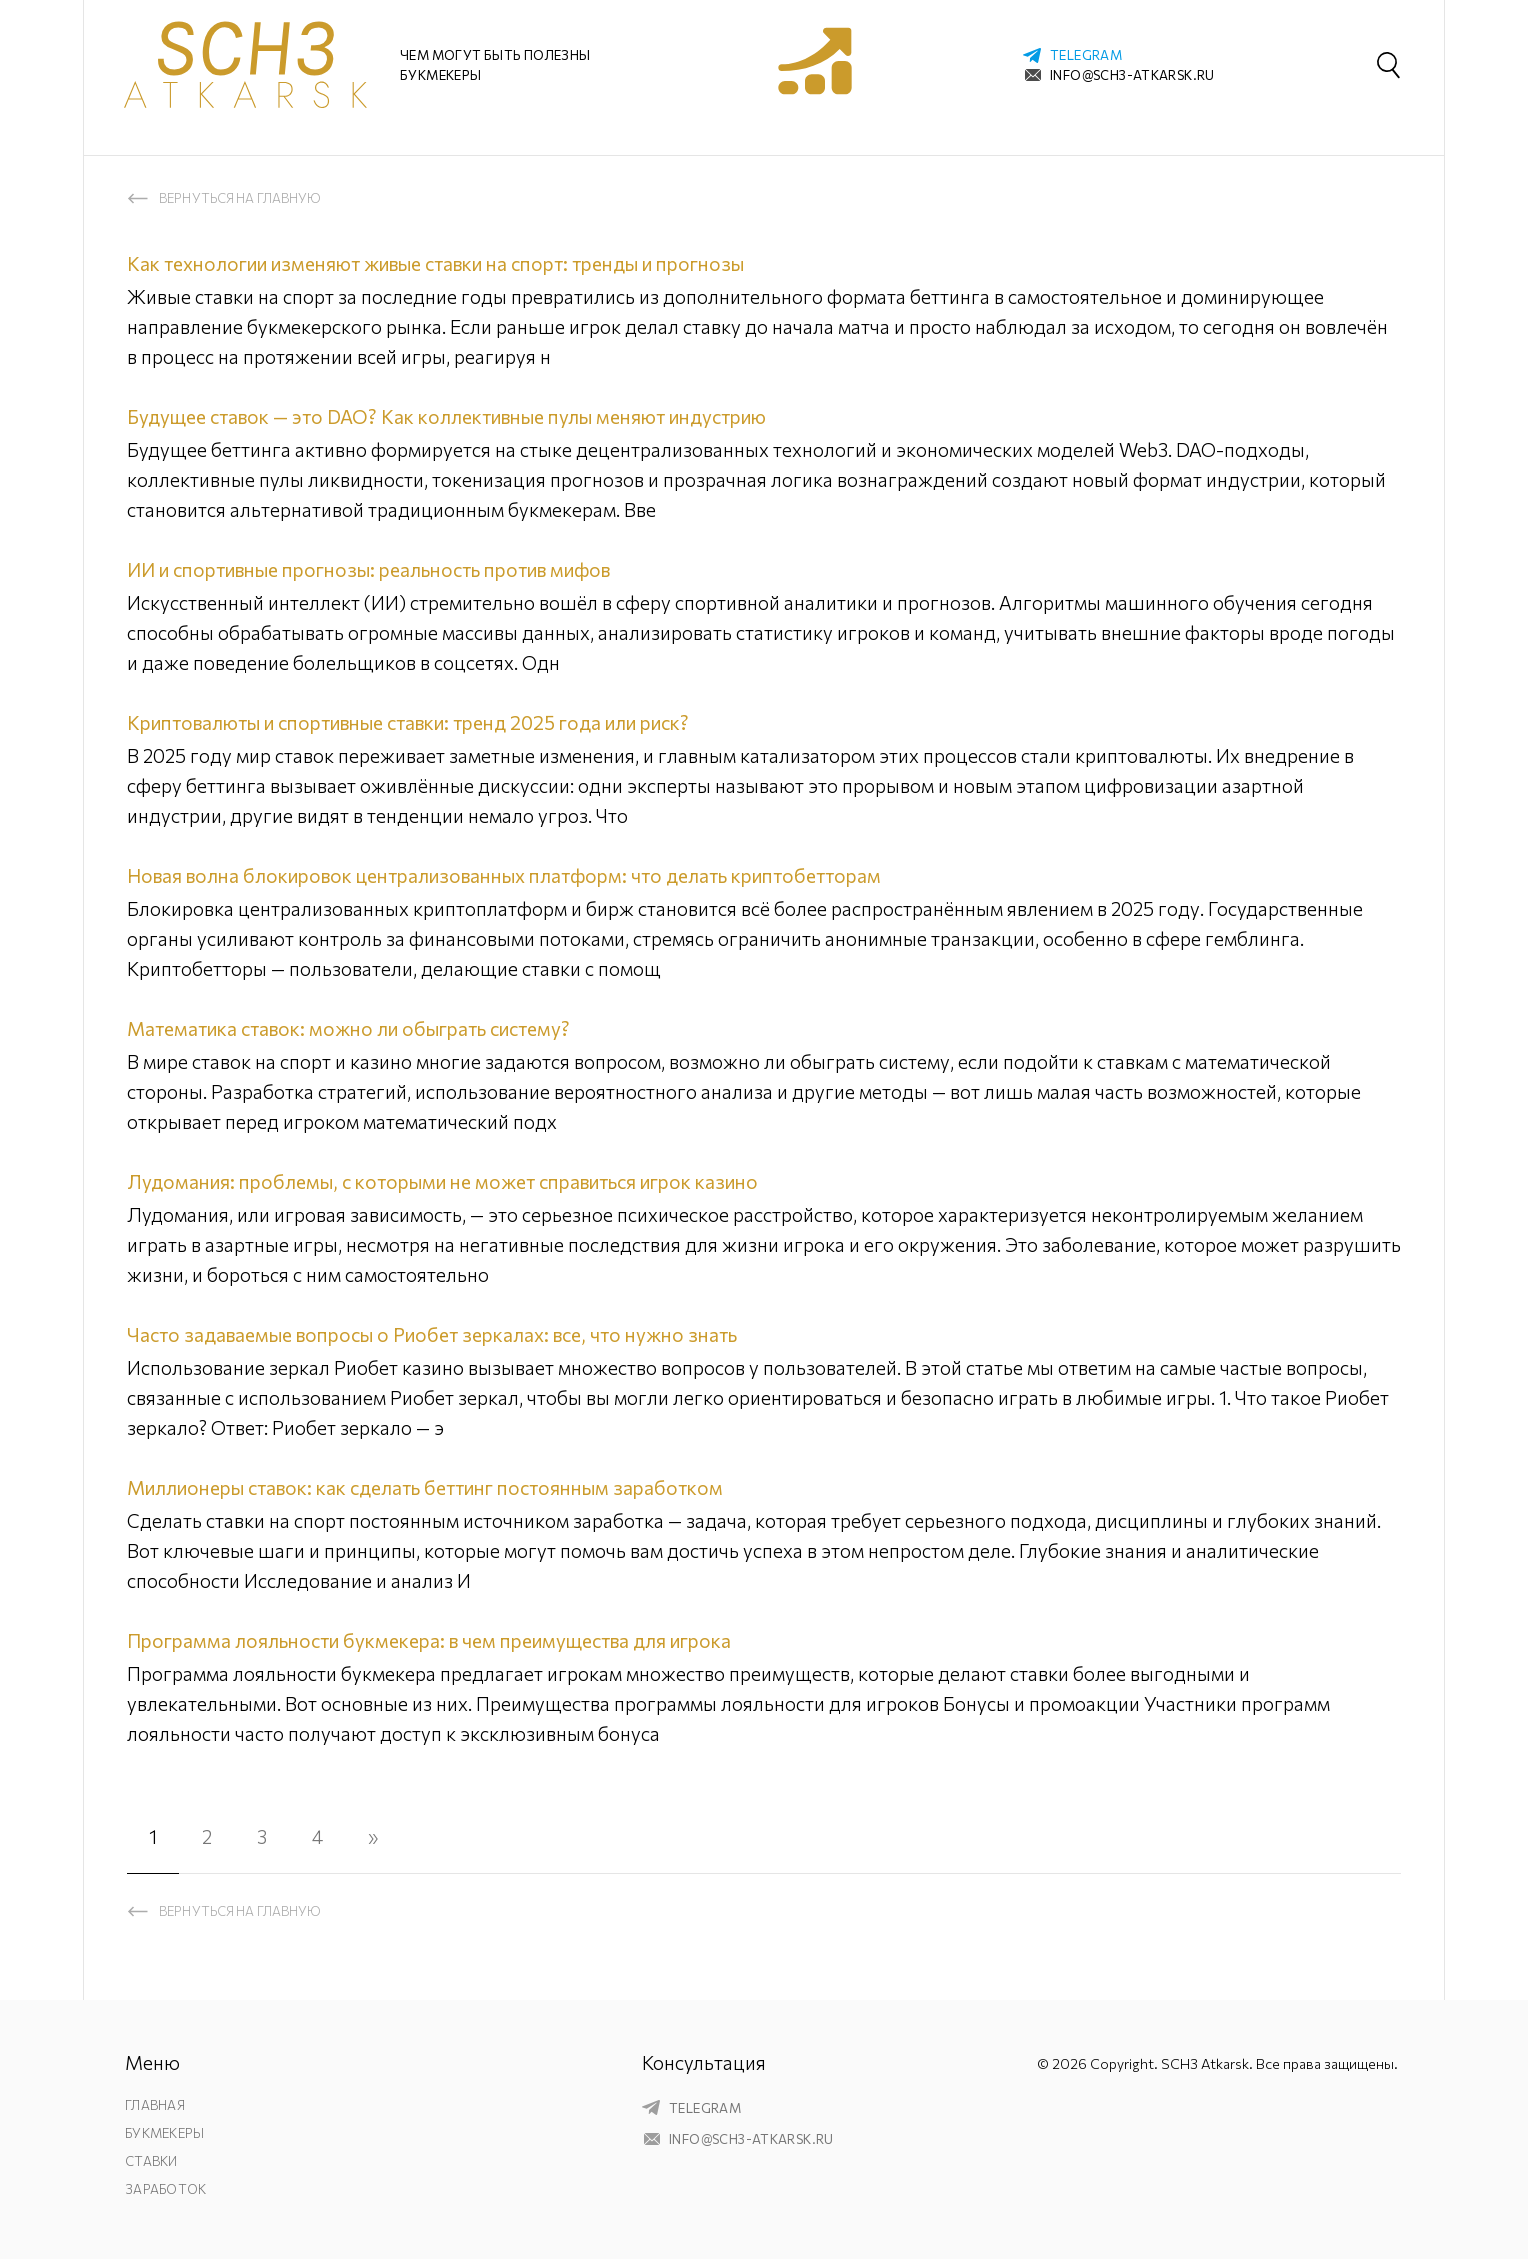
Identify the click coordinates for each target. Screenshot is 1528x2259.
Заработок (165, 2189)
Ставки (151, 2161)
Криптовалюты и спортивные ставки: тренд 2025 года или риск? (408, 722)
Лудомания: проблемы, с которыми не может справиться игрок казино (442, 1181)
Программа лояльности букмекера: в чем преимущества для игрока (429, 1640)
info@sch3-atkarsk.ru (1132, 75)
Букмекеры (164, 2133)
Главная (155, 2105)
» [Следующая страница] (373, 1836)
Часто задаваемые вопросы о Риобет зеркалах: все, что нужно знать (432, 1334)
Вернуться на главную (240, 198)
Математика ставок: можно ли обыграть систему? (348, 1028)
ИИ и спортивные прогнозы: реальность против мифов (368, 569)
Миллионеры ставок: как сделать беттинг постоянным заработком (425, 1487)
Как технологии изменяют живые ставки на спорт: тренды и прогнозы (435, 263)
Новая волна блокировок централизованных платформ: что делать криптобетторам (504, 875)
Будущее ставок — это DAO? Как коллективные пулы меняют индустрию (446, 416)
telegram (1086, 55)
